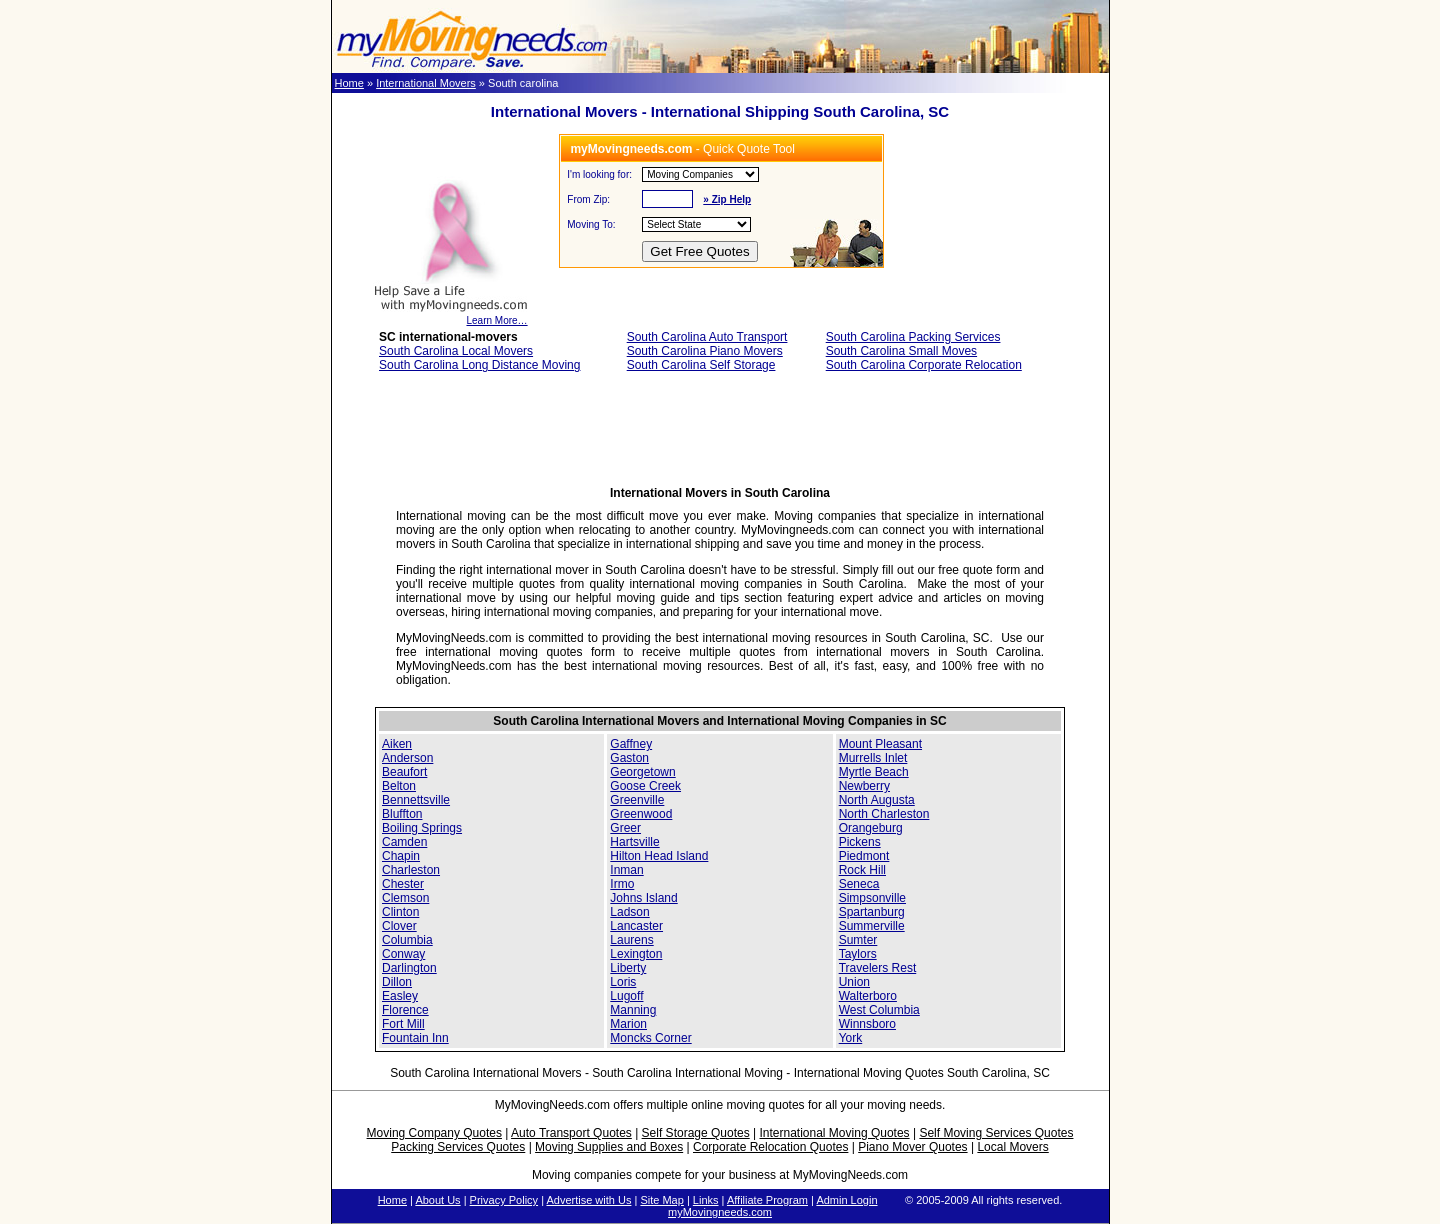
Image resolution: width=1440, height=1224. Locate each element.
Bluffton (402, 814)
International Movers (426, 83)
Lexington (636, 954)
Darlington (409, 968)
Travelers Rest (878, 968)
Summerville (872, 926)
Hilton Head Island (659, 856)
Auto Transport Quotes (571, 1133)
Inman (626, 870)
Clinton (400, 912)
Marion (628, 1024)
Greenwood (641, 814)
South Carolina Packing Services (913, 337)
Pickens (860, 842)
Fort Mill (403, 1024)
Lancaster (636, 926)
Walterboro (868, 996)
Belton (399, 786)
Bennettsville (416, 800)
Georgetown (642, 772)
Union (854, 982)
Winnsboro (867, 1024)
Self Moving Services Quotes (996, 1133)
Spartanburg (872, 912)
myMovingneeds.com (720, 1212)
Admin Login (846, 1200)
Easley (400, 996)
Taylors (858, 954)
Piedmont (864, 856)
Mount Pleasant (880, 744)
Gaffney (631, 744)
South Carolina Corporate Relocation (924, 365)
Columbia (407, 940)
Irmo (622, 884)
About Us (437, 1200)
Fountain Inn (415, 1038)
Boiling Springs (422, 828)
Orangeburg (871, 828)
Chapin (401, 856)
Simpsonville (872, 898)
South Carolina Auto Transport (707, 337)
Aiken (397, 744)
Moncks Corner (650, 1038)
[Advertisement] (720, 435)
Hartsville (634, 842)
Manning (633, 1010)
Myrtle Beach (874, 772)
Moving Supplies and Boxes (609, 1147)
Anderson (407, 758)
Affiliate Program (767, 1200)
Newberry (864, 786)
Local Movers (1012, 1147)
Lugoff (626, 996)
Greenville (637, 800)
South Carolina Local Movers (456, 351)
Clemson (405, 898)
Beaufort (404, 772)
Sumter (858, 940)
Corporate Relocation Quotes (770, 1147)
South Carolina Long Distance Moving (479, 365)
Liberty (628, 968)
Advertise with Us (588, 1200)
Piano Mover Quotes (912, 1147)
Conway (403, 954)
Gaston (629, 758)
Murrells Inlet (873, 758)
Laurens (631, 940)
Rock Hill (862, 870)
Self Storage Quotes (696, 1133)
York (851, 1038)
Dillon (397, 982)
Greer (625, 828)
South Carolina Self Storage (701, 365)
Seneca (859, 884)
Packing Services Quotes (458, 1147)
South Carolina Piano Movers (705, 351)
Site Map (661, 1200)
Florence (405, 1010)
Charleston (411, 870)
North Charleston (884, 814)
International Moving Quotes (834, 1133)
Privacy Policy (504, 1200)
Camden (404, 842)
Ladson (629, 912)
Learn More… (450, 316)
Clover (399, 926)
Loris (623, 982)
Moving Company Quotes (434, 1133)
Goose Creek (645, 786)
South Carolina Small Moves (901, 351)
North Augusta (877, 800)
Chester (403, 884)
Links (706, 1200)
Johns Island (643, 898)
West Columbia (879, 1010)
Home (349, 83)
